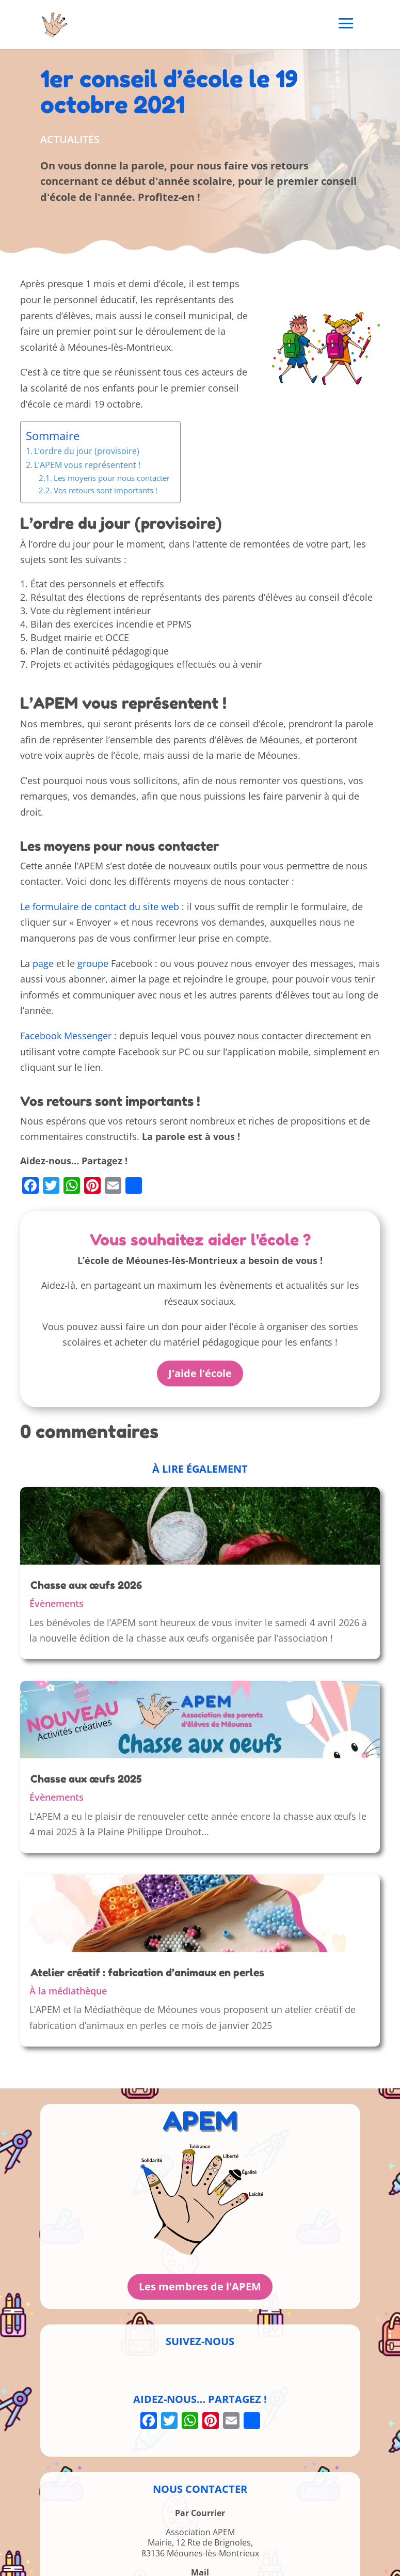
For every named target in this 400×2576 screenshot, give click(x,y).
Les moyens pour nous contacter (112, 478)
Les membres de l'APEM (200, 2286)
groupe (92, 963)
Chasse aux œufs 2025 (86, 1779)
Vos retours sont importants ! (105, 490)
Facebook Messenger (65, 1035)
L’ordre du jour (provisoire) (86, 451)
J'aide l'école (200, 1373)
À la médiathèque (68, 1991)
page (43, 963)
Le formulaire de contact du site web (99, 906)
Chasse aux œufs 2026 (86, 1585)
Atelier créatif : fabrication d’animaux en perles (147, 1972)
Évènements (56, 1603)
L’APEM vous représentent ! (87, 465)
